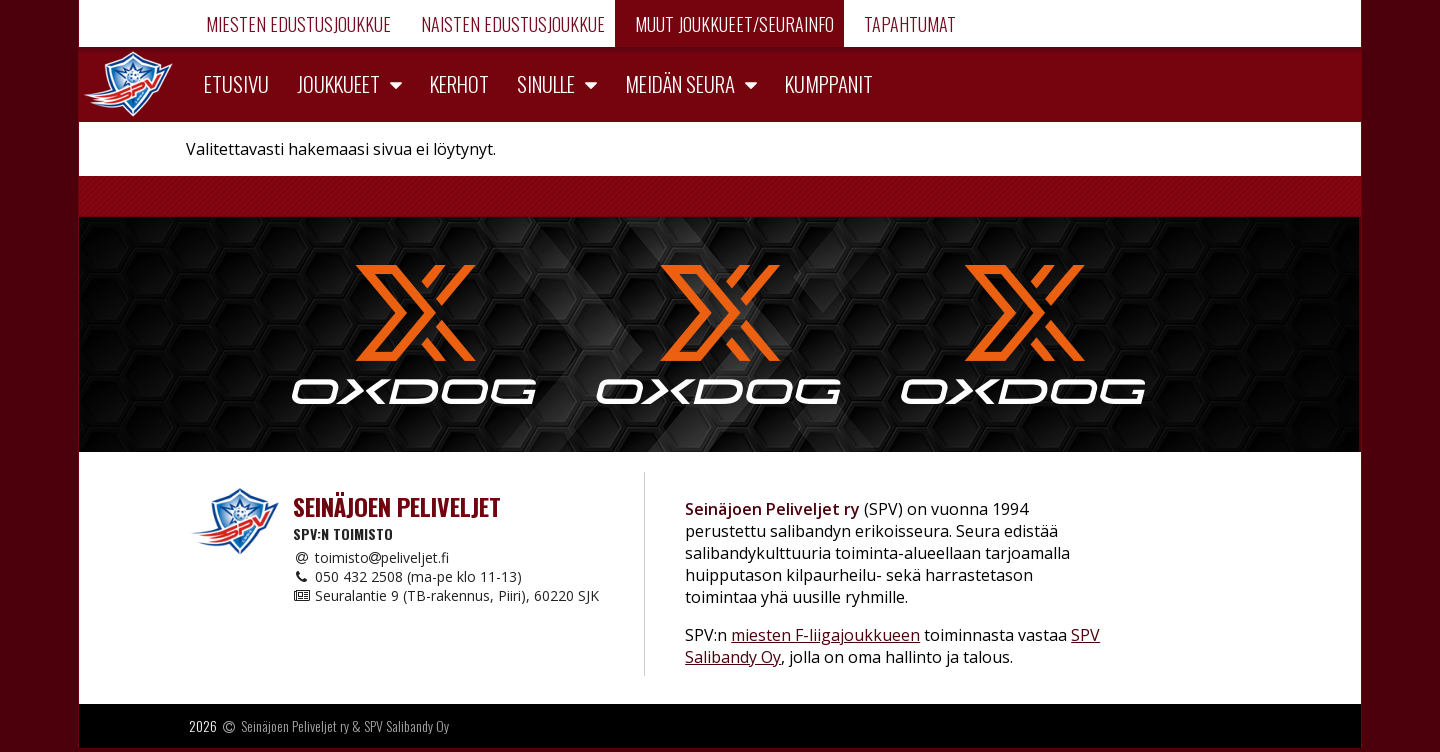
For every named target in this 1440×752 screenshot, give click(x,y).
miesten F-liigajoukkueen (825, 635)
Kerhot (459, 83)
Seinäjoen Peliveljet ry (295, 725)
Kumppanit (829, 83)
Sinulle (546, 83)
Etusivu (236, 83)
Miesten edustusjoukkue (296, 24)
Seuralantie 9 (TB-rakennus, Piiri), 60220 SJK (446, 595)
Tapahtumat (908, 24)
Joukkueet (338, 83)
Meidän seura (680, 83)
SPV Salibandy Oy (406, 725)
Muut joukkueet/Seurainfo (732, 24)
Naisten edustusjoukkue (511, 24)
